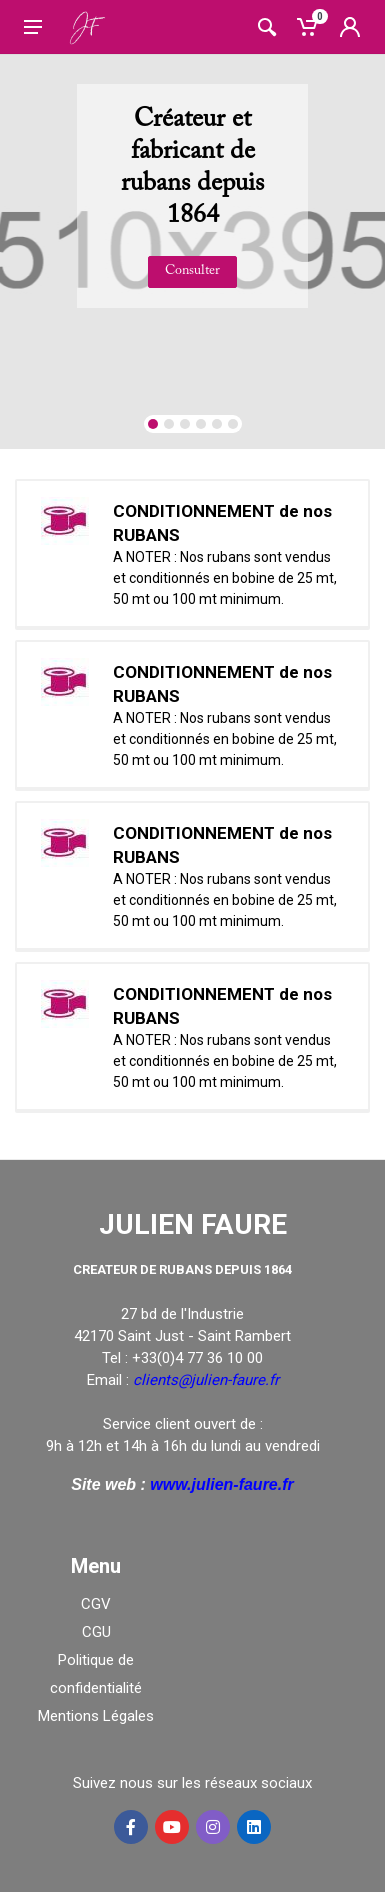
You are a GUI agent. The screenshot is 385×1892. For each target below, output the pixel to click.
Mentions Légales (96, 1716)
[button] (153, 424)
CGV (96, 1604)
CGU (96, 1632)
